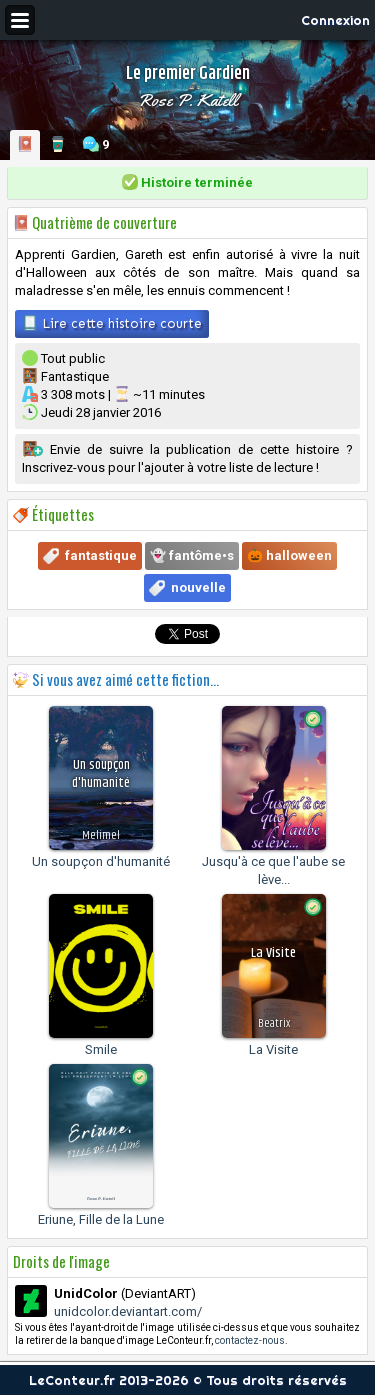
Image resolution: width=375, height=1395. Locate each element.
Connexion (335, 20)
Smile (101, 1049)
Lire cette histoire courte (112, 323)
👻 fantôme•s (192, 555)
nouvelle (198, 587)
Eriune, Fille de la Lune (101, 1219)
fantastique (101, 555)
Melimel (101, 835)
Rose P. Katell (188, 100)
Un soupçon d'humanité (101, 861)
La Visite (273, 1049)
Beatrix (274, 1023)
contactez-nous (250, 1340)
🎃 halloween (289, 555)
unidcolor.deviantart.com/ (128, 1311)
